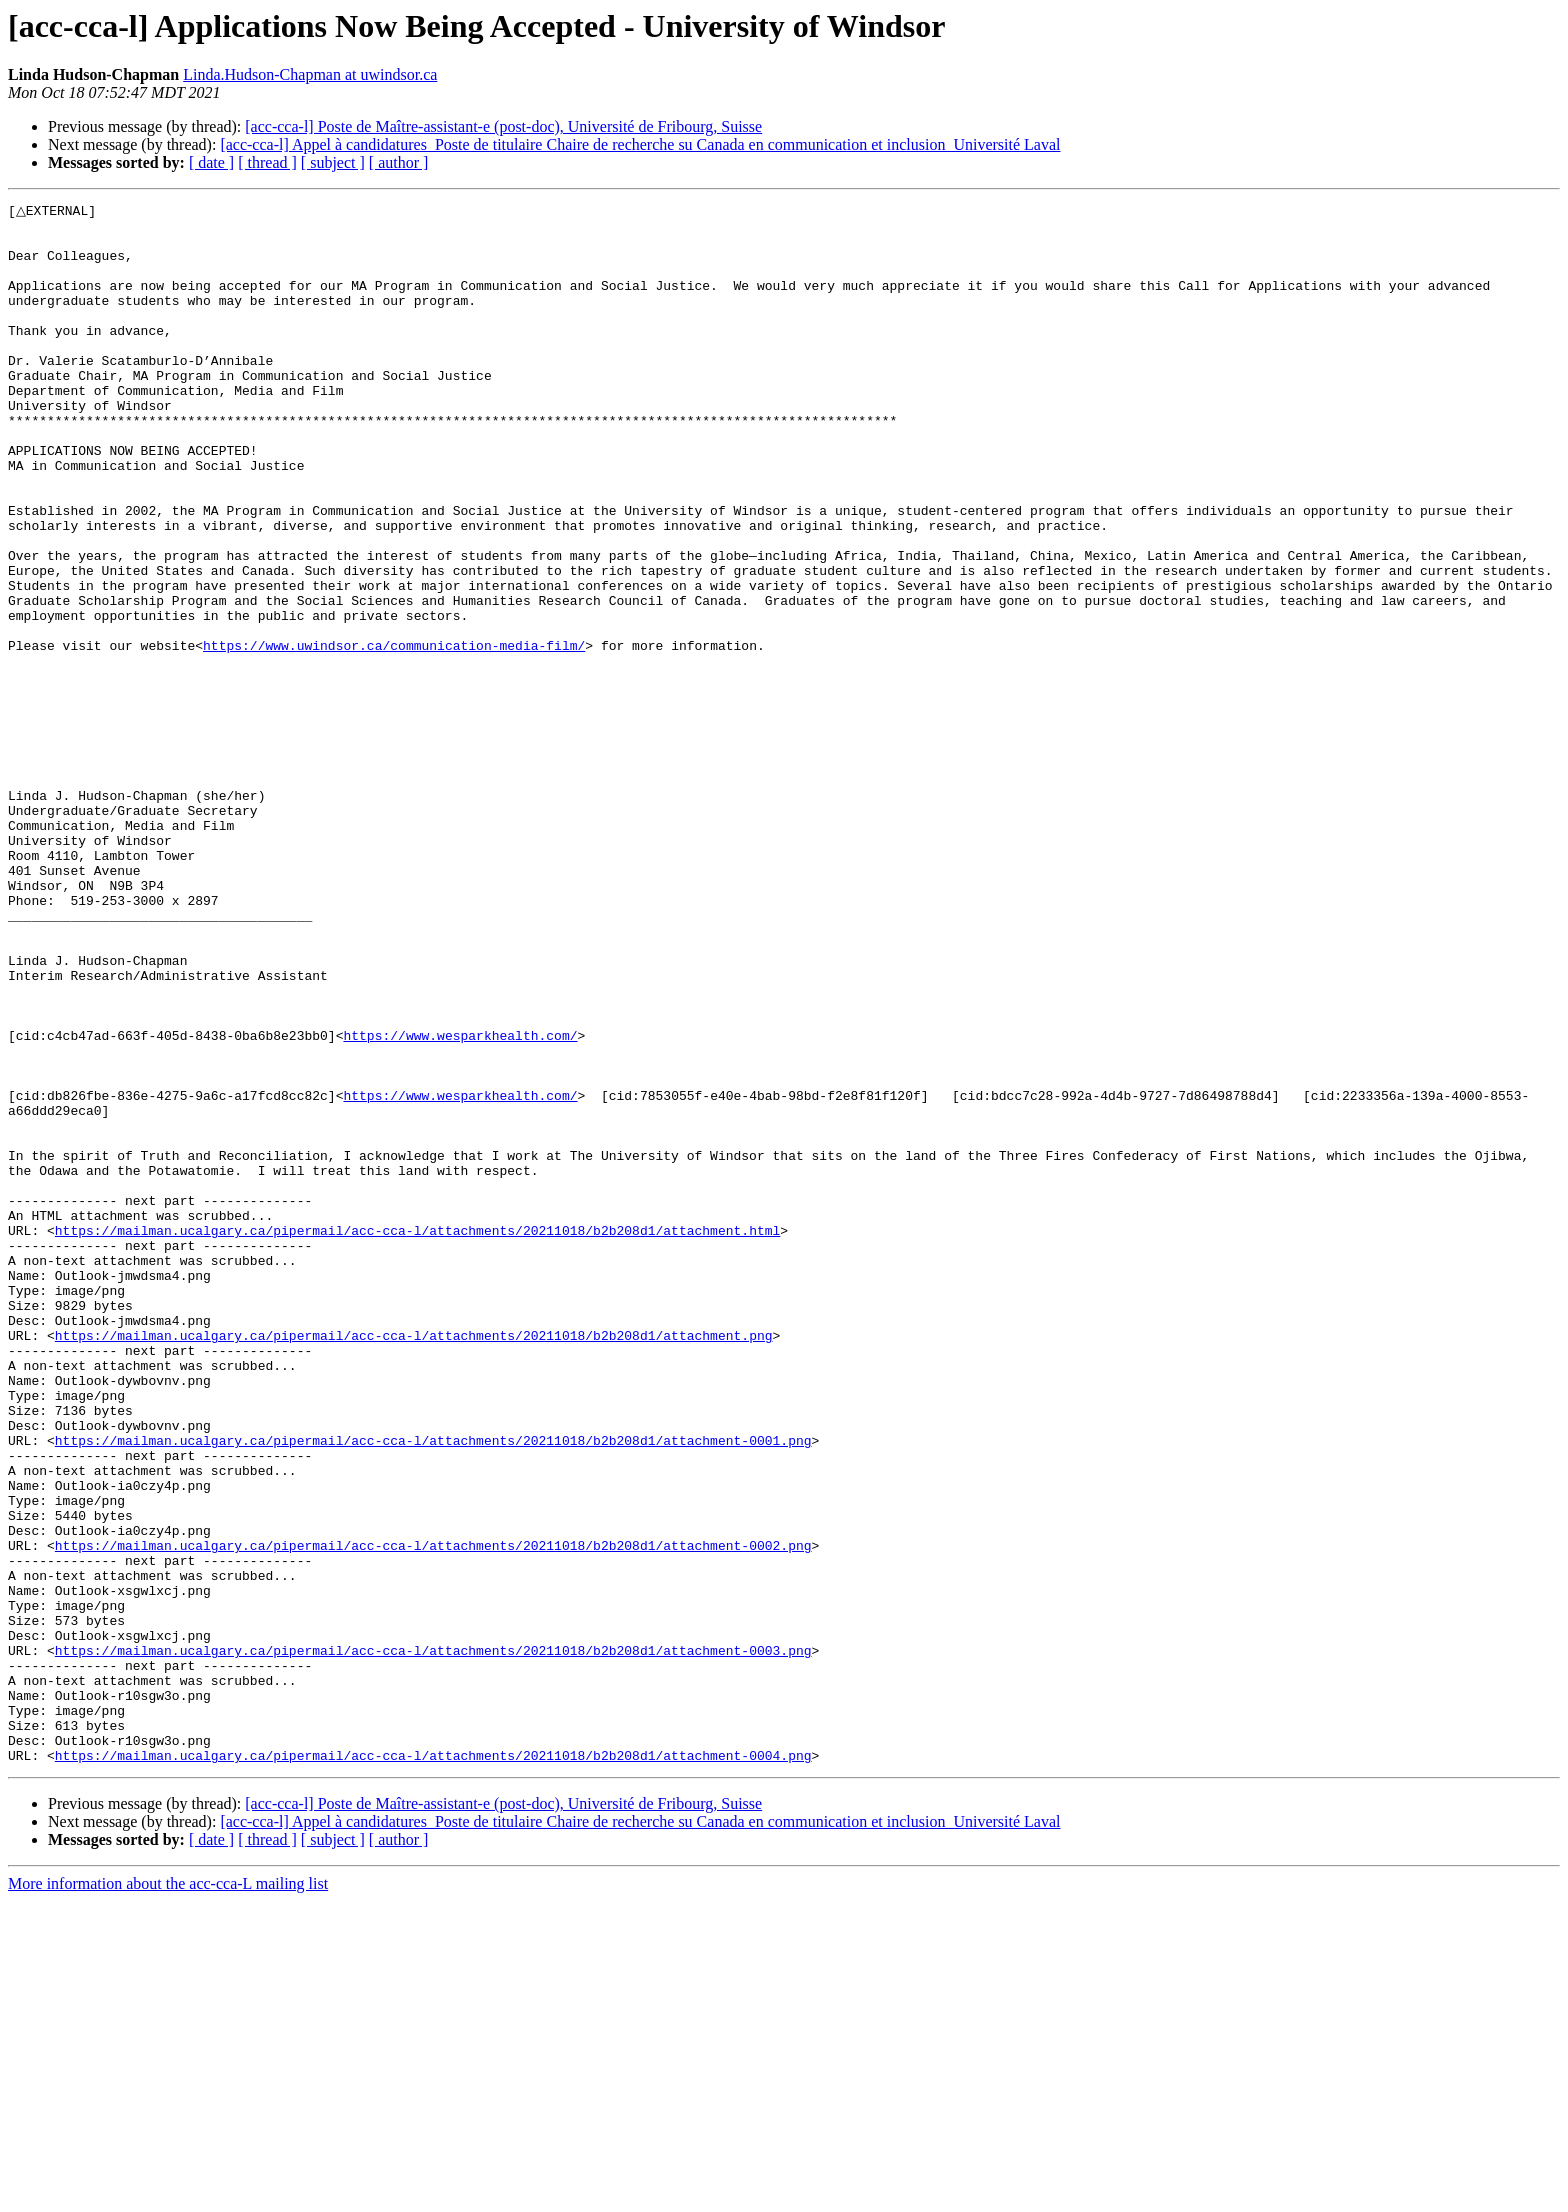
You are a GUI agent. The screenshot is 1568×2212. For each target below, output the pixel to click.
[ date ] (211, 162)
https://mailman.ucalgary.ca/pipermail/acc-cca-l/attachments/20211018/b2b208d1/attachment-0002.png (433, 1814)
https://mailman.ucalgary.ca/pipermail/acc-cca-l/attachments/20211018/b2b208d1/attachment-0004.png (433, 2066)
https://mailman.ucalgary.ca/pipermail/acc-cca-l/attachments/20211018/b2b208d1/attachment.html (417, 1436)
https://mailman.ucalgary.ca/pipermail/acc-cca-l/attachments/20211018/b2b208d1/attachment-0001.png (433, 1688)
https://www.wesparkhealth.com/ (460, 1202)
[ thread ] (267, 162)
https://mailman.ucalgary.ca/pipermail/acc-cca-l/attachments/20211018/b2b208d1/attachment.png (414, 1562)
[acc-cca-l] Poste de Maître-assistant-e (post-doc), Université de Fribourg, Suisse (503, 126)
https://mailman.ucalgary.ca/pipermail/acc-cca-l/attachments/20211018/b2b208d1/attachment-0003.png (433, 1940)
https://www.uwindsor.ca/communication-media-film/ (394, 734)
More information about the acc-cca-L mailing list (168, 2194)
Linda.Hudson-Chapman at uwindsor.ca (310, 74)
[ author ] (399, 162)
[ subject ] (333, 162)
